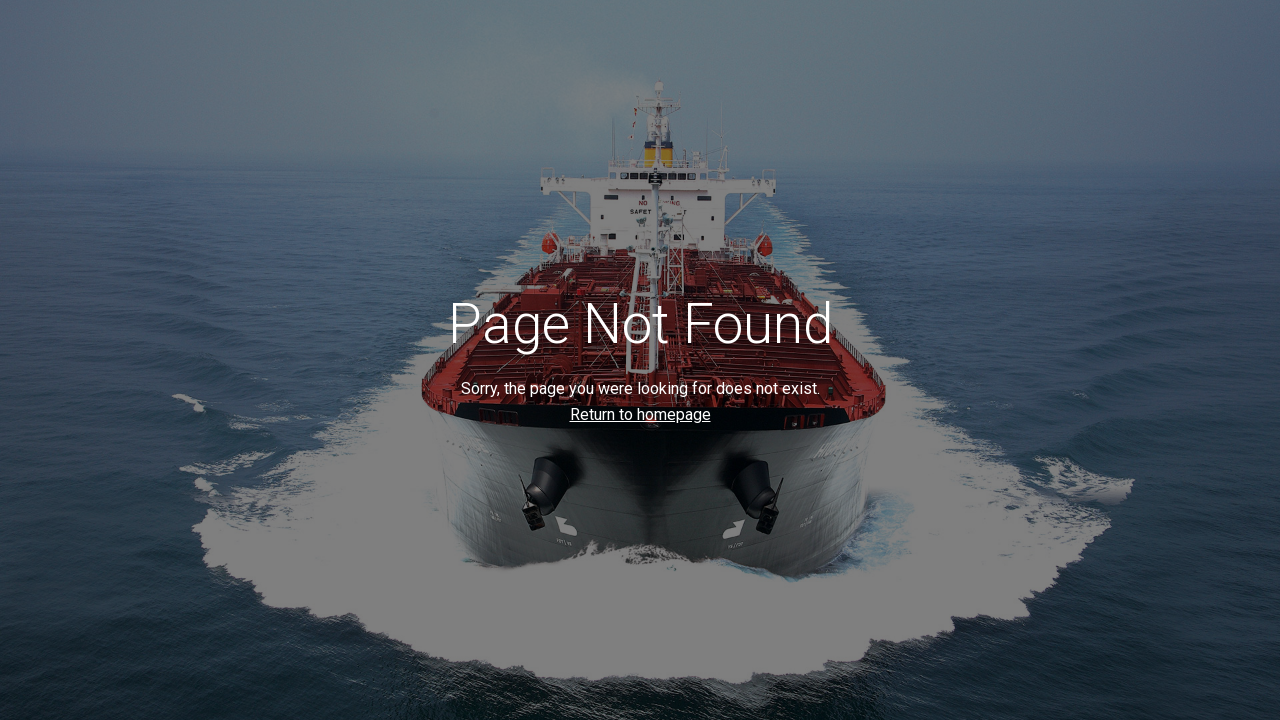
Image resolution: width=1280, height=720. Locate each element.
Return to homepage (640, 414)
